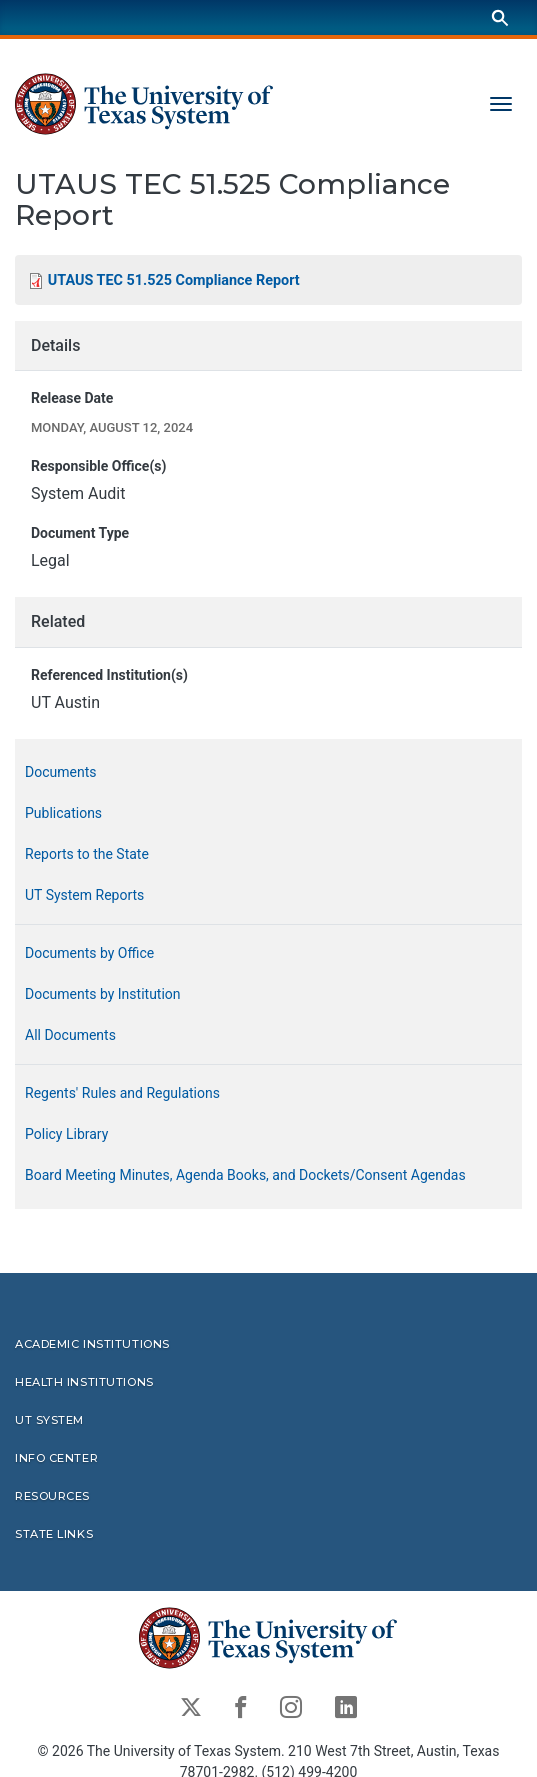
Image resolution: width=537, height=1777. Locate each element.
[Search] (500, 17)
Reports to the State (87, 854)
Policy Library (66, 1134)
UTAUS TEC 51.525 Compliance (174, 280)
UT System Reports (84, 895)
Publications (63, 813)
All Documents (70, 1035)
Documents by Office (89, 953)
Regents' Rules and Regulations (122, 1093)
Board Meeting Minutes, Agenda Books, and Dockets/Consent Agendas (245, 1175)
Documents (60, 772)
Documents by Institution (103, 994)
